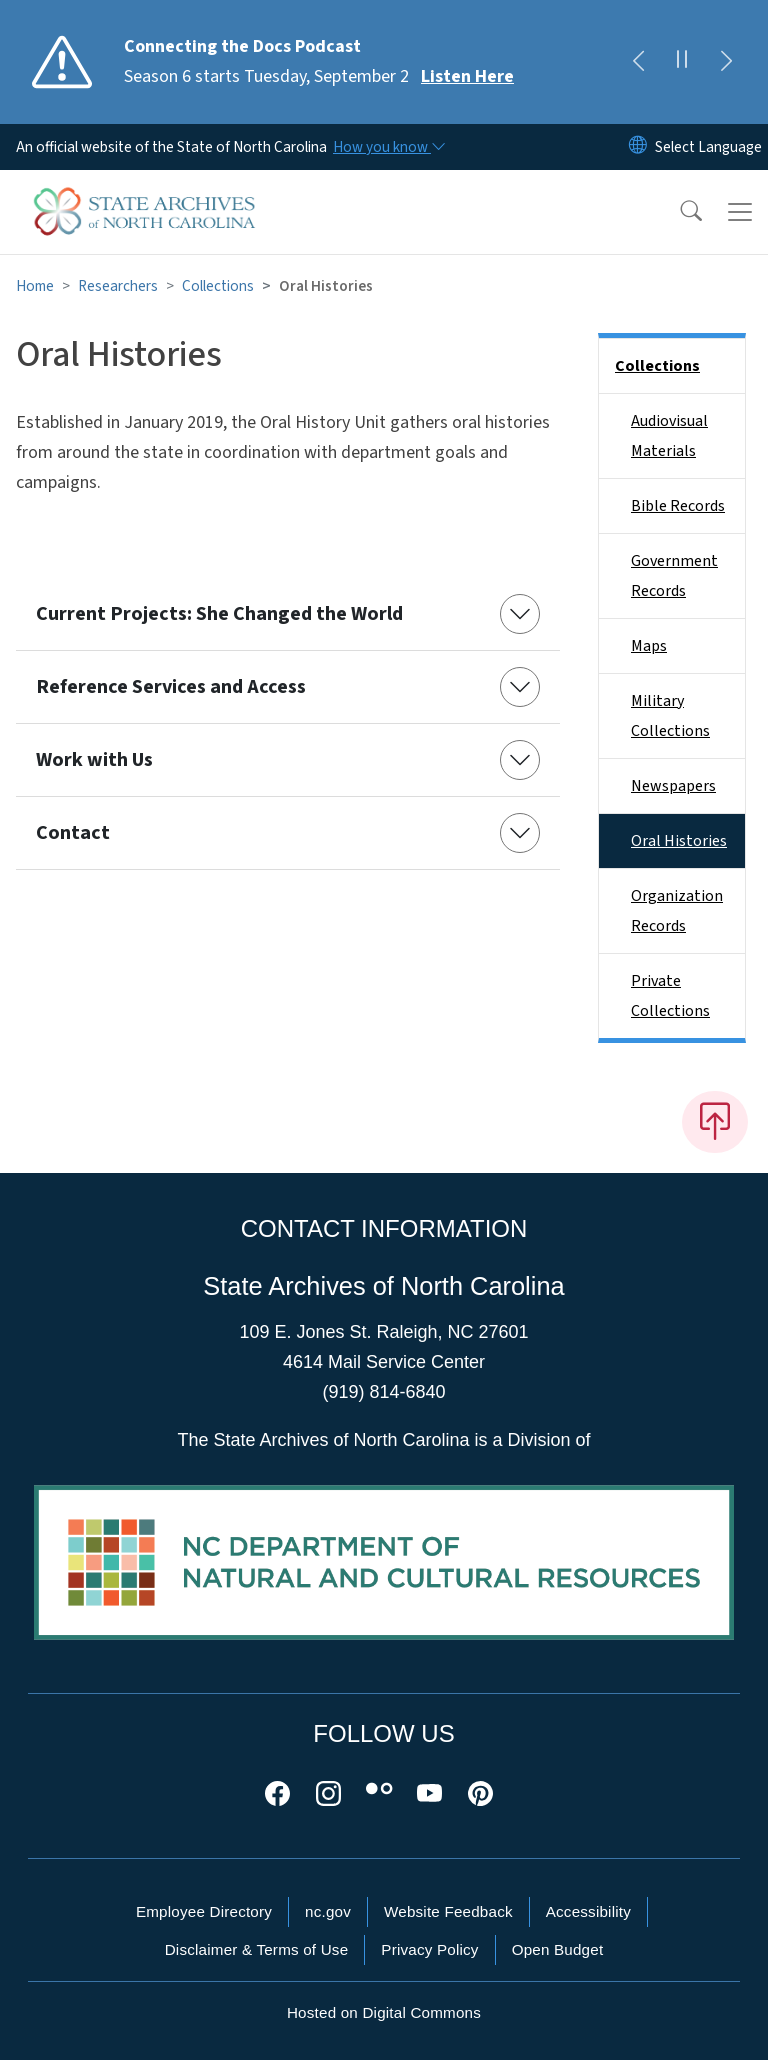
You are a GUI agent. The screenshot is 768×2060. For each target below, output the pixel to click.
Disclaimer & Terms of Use (257, 1949)
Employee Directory (204, 1911)
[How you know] (388, 147)
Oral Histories (679, 841)
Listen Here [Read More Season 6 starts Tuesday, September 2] (467, 76)
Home (35, 286)
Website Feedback (448, 1911)
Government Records (674, 576)
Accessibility (588, 1911)
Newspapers (673, 786)
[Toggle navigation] (740, 212)
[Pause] (682, 62)
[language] (708, 147)
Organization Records (677, 911)
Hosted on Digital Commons (384, 2012)
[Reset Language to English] (638, 147)
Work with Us (94, 760)
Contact (73, 833)
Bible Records (678, 506)
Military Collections (670, 716)
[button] (678, 212)
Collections (218, 286)
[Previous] (638, 62)
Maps (649, 646)
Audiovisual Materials (669, 436)
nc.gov (328, 1911)
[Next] (726, 62)
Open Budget (558, 1949)
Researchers (118, 286)
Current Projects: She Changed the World (219, 614)
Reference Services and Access (171, 687)
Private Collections (670, 996)
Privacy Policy (429, 1949)
